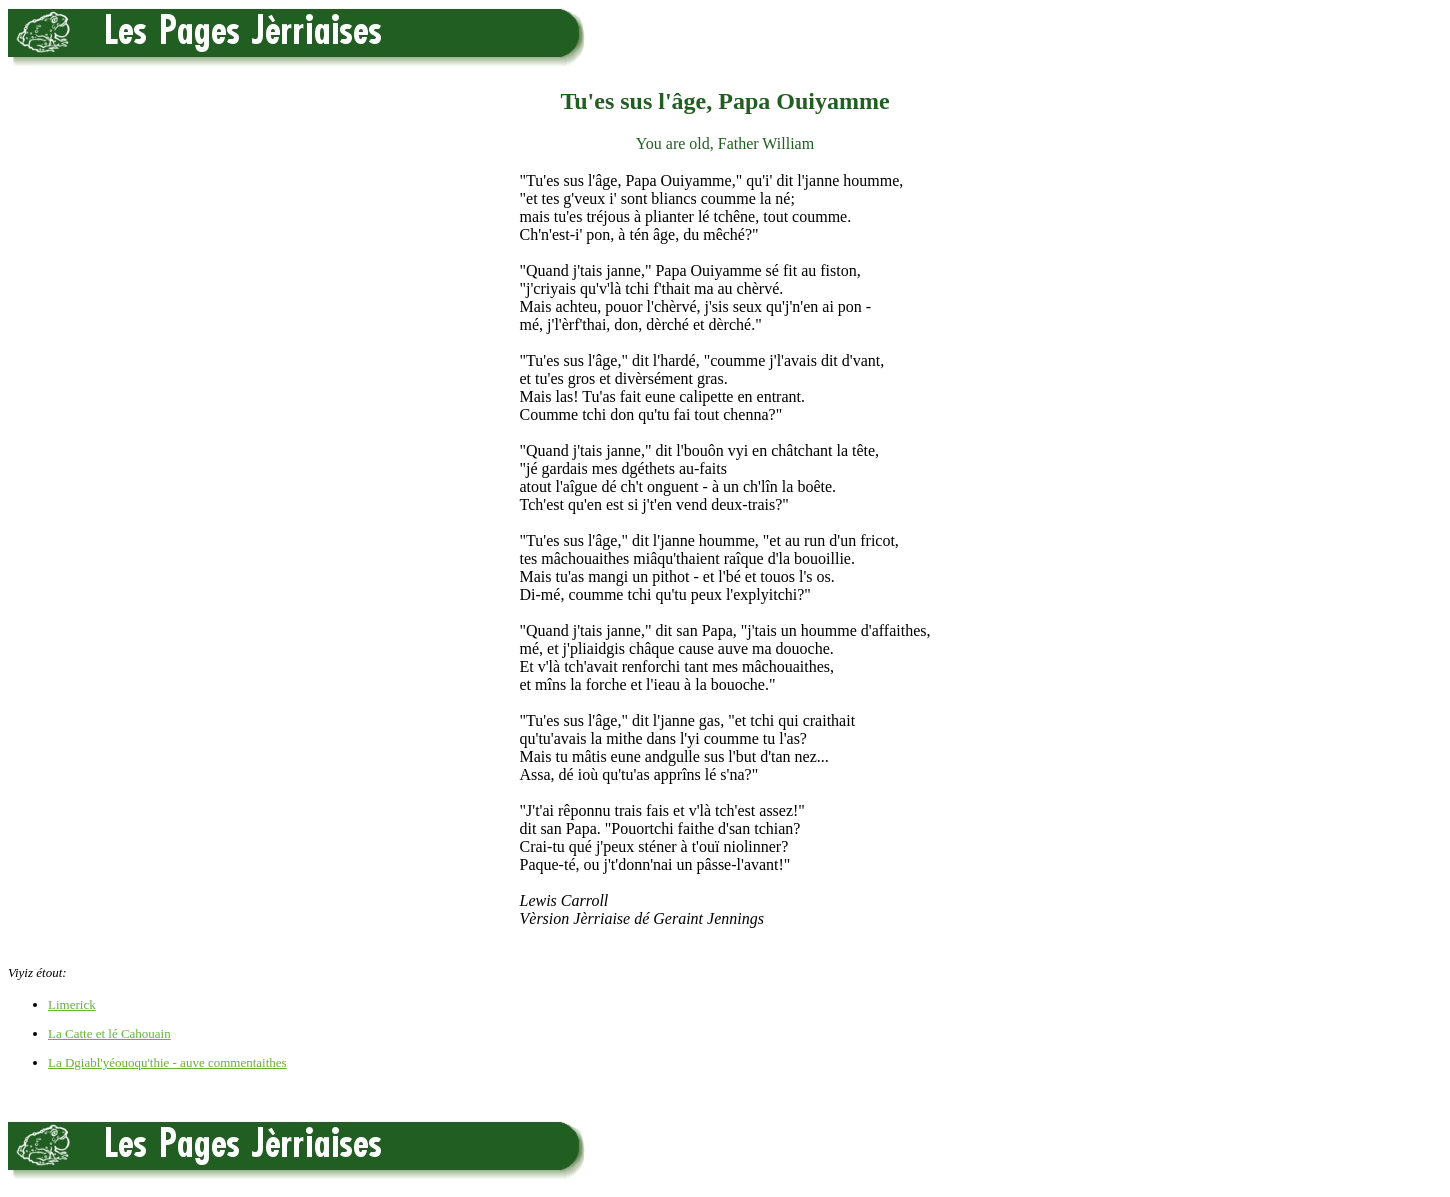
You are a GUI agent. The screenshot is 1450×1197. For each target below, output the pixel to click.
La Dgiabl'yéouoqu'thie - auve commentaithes (167, 1062)
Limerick (72, 1004)
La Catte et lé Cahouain (109, 1033)
